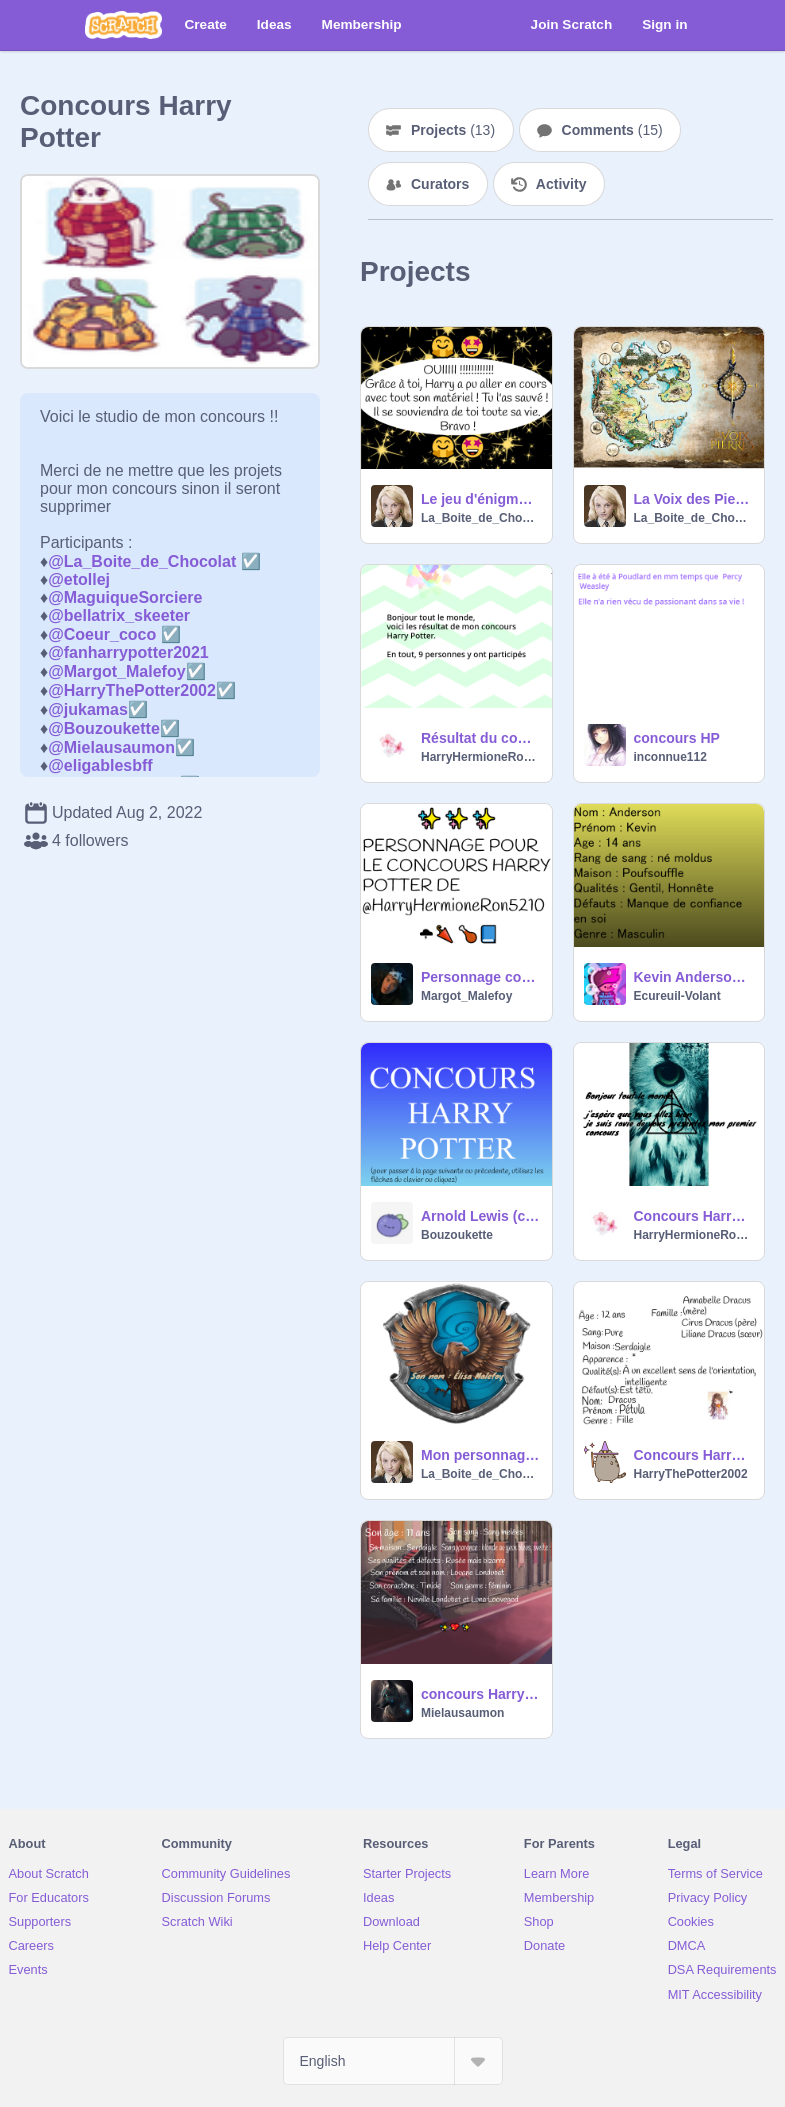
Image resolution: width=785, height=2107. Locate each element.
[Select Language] (393, 2061)
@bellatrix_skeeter (119, 615)
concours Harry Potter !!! (480, 1694)
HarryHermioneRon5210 (480, 757)
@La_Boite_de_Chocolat (142, 561)
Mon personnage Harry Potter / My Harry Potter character (480, 1455)
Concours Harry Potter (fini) (693, 1216)
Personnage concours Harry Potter (480, 977)
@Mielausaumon (111, 747)
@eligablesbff (100, 765)
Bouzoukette (457, 1235)
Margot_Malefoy (466, 996)
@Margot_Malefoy (116, 671)
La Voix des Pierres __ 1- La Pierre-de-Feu (693, 499)
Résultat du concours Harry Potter (480, 738)
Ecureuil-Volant (677, 996)
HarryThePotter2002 (691, 1474)
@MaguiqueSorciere (125, 597)
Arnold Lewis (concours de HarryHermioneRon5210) (480, 1216)
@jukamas (88, 709)
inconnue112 (670, 757)
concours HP (677, 738)
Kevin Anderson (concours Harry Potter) (693, 977)
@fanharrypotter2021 (128, 652)
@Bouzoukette (104, 728)
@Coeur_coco (102, 634)
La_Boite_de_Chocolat (480, 518)
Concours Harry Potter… (693, 1455)
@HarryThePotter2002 (132, 690)
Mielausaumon (462, 1713)
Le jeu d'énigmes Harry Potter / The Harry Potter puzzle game (480, 499)
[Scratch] (123, 25)
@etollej (79, 579)
